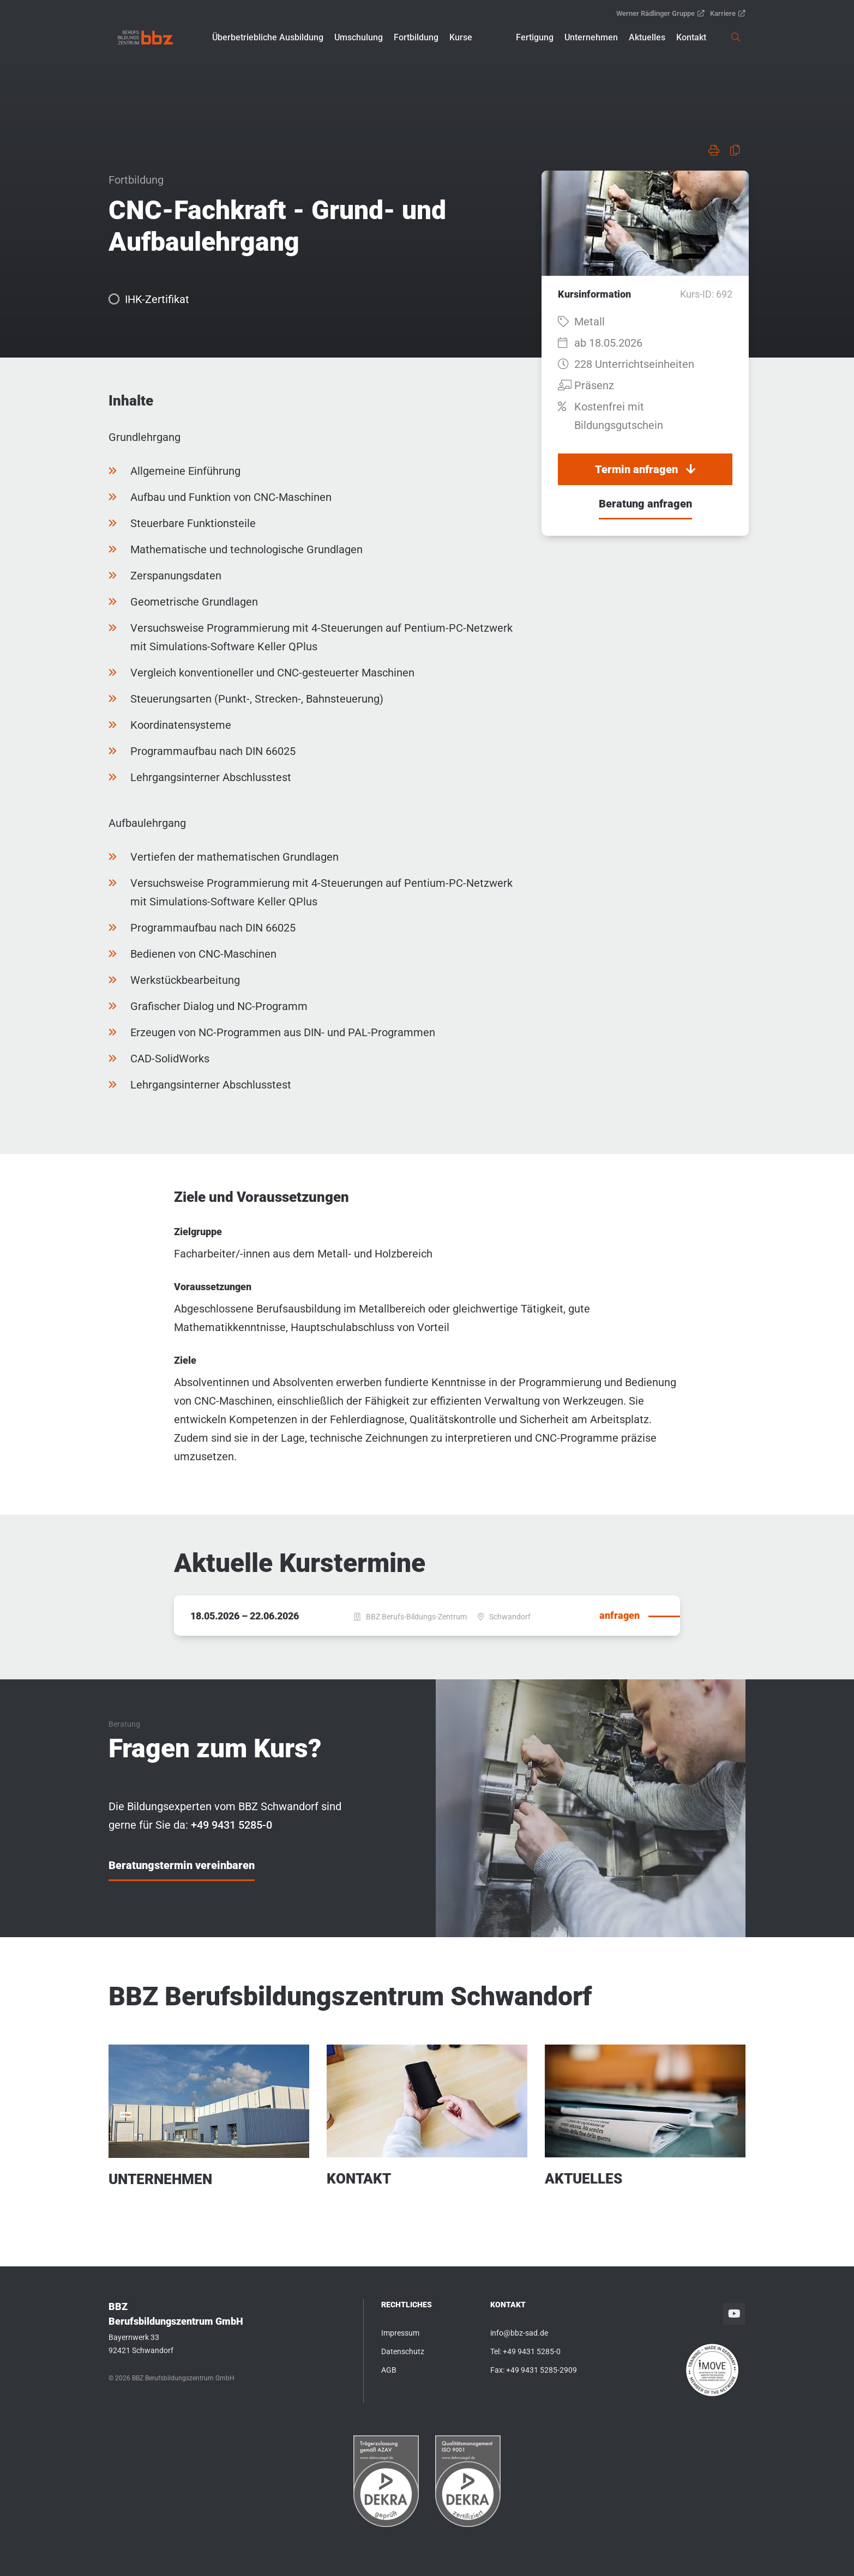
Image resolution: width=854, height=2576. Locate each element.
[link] (145, 37)
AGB (388, 2370)
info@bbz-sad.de (519, 2333)
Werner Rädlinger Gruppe (660, 13)
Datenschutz (402, 2351)
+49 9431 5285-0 (532, 2351)
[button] (268, 37)
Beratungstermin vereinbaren (182, 1865)
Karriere (727, 13)
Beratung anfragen (645, 503)
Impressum (400, 2333)
